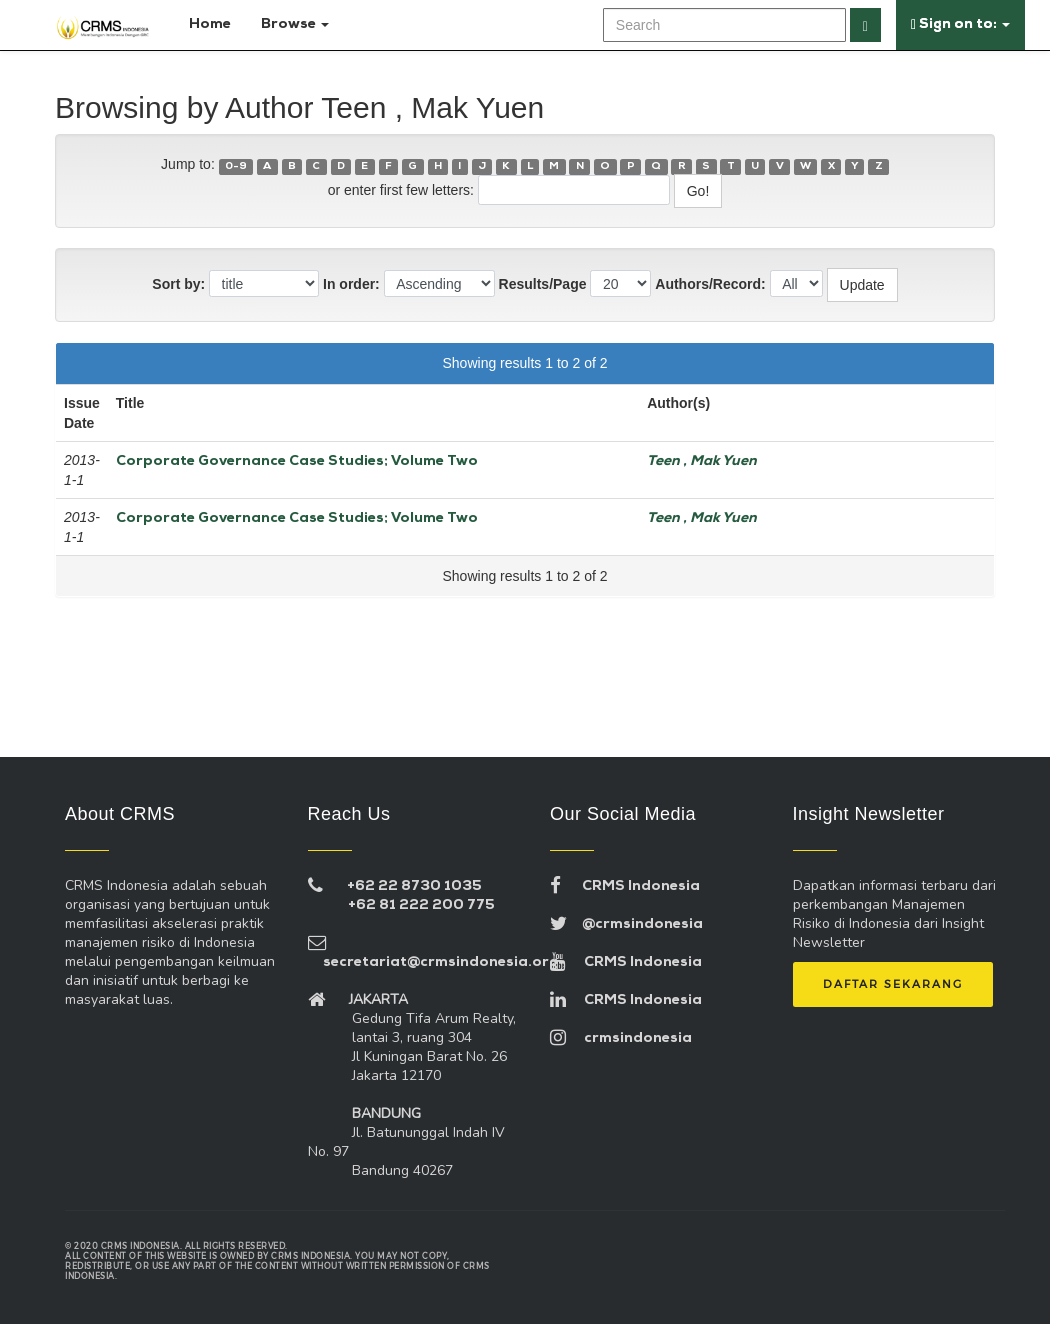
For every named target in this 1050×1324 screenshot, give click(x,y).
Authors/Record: (710, 284)
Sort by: (178, 284)
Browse (295, 24)
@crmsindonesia (626, 924)
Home (206, 24)
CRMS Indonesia (625, 886)
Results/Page (543, 284)
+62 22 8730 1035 (414, 886)
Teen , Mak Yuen (702, 461)
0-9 (236, 166)
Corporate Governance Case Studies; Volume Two (297, 461)
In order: (351, 284)
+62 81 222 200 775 (421, 905)
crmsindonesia (621, 1038)
